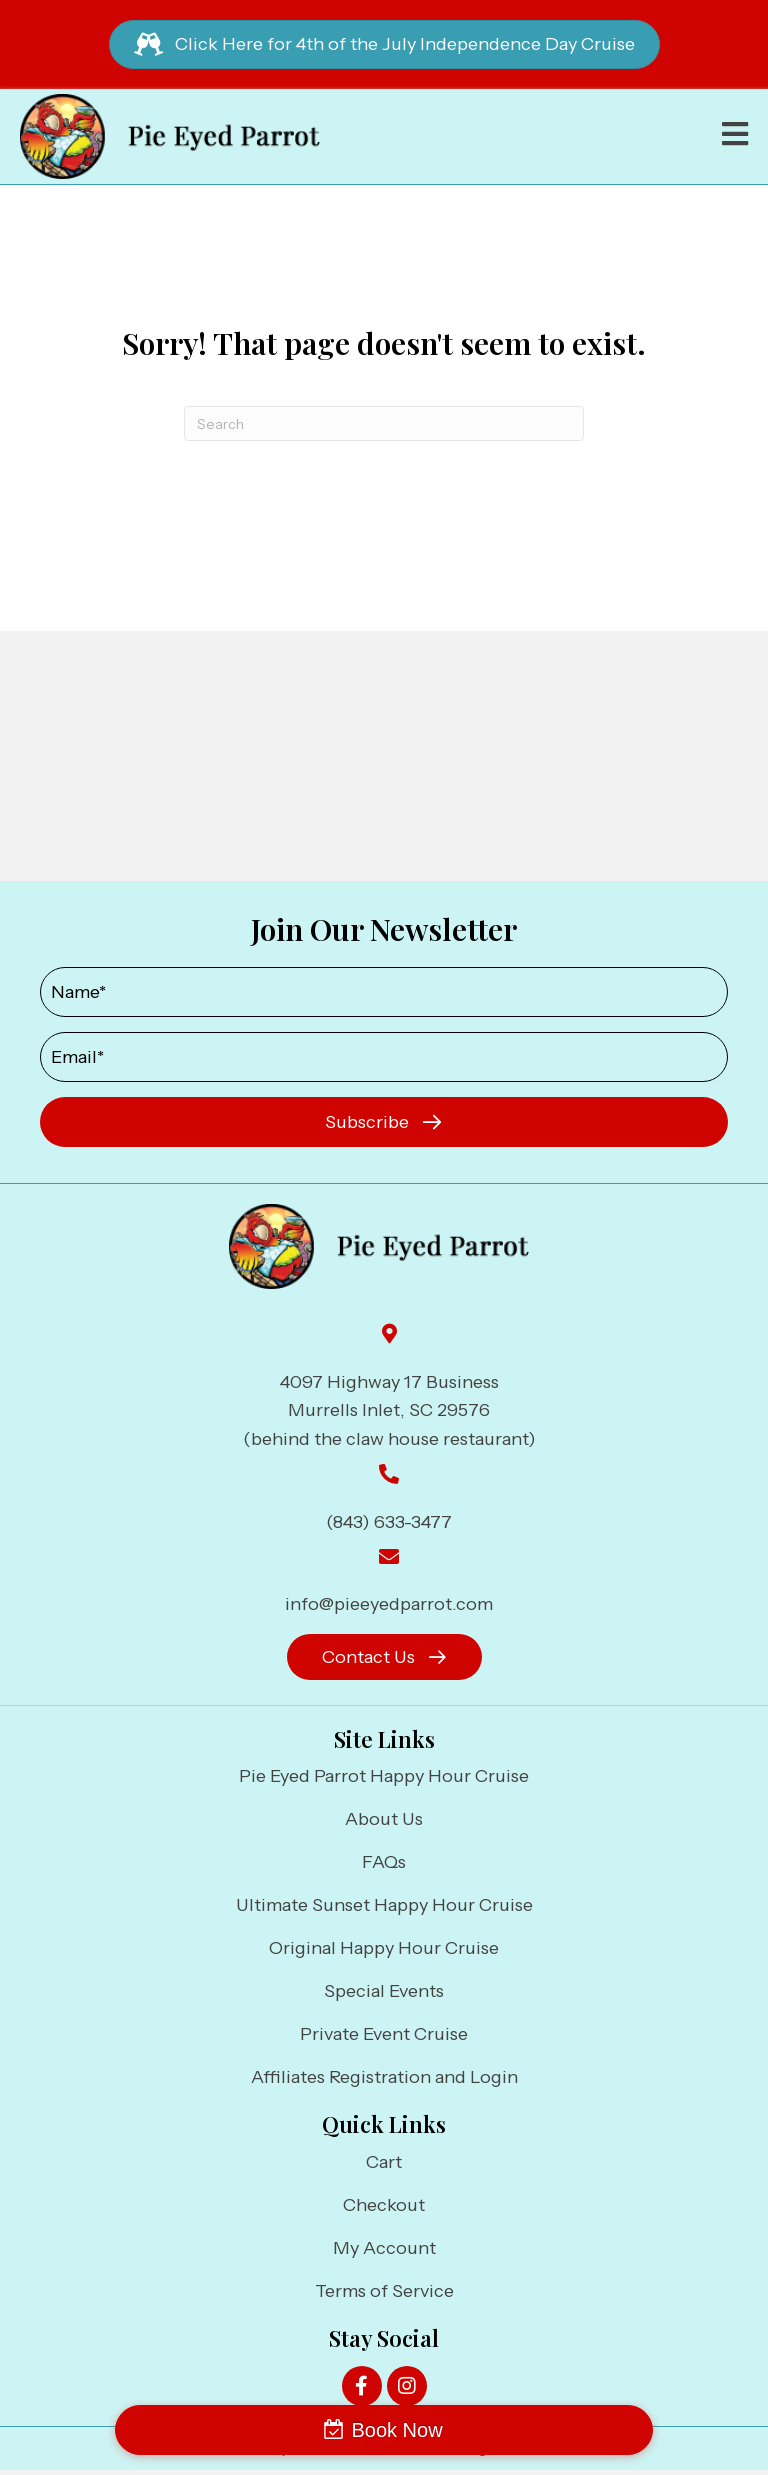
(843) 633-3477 (389, 1522)
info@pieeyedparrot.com (389, 1604)
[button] (384, 1122)
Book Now (396, 2430)
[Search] (384, 423)
